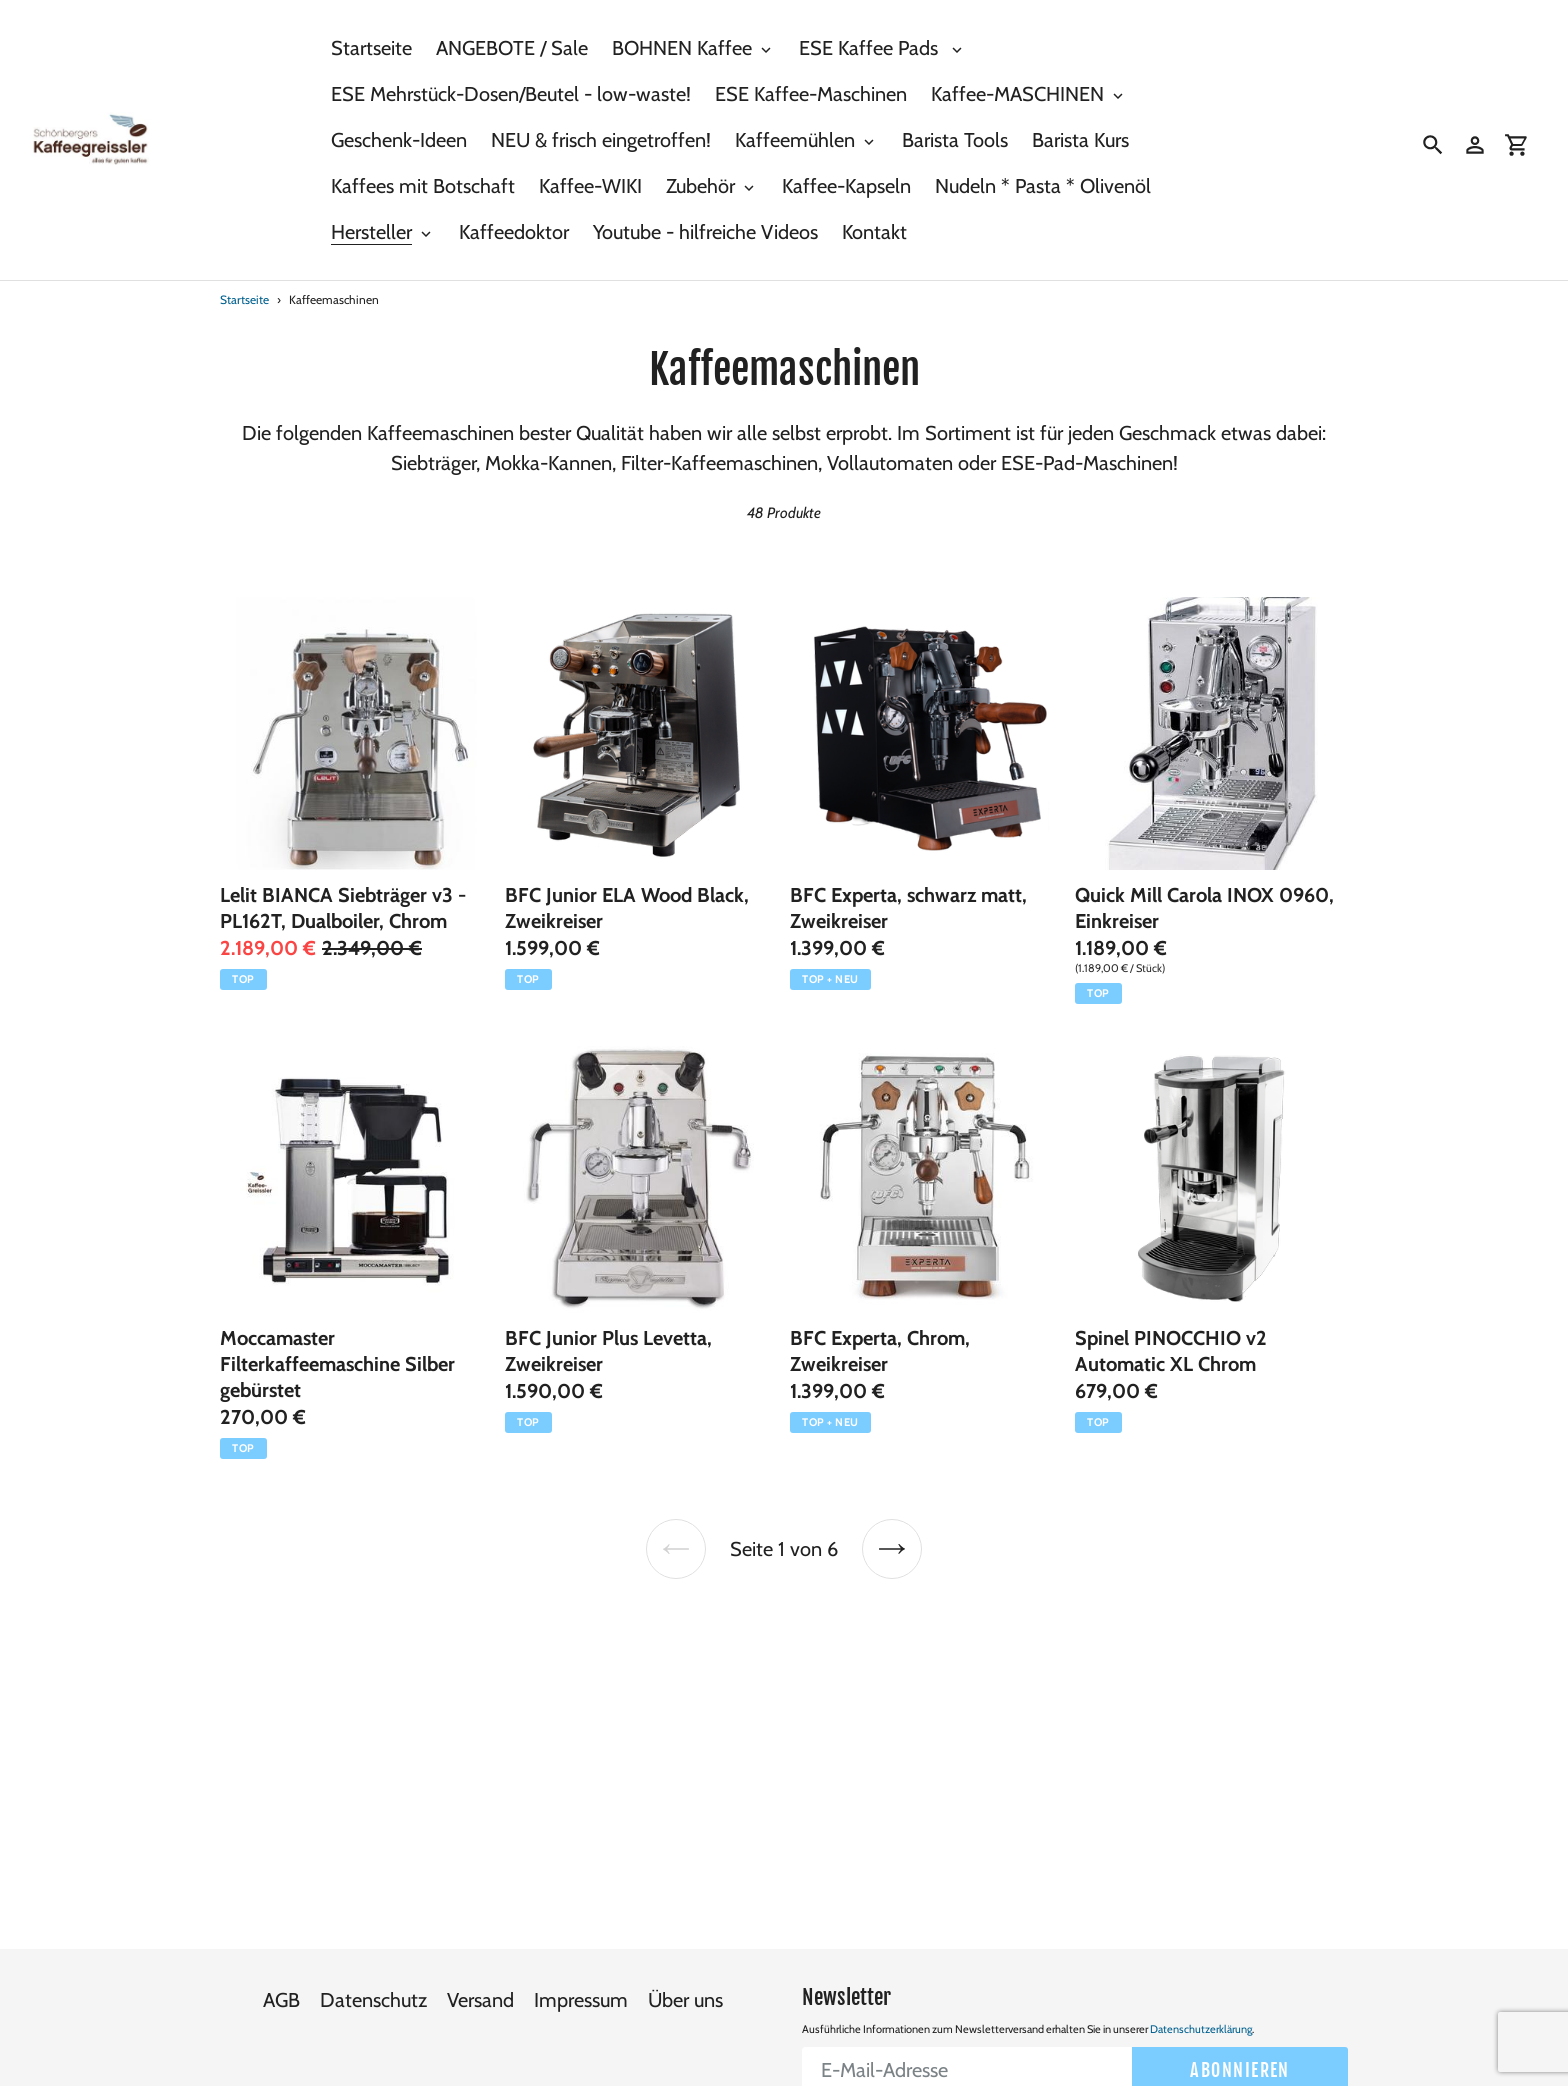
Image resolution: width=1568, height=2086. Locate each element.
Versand (480, 1955)
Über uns (685, 1955)
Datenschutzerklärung (1201, 1984)
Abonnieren (1239, 2025)
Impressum (581, 1955)
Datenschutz (373, 1955)
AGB (281, 1955)
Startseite (244, 299)
